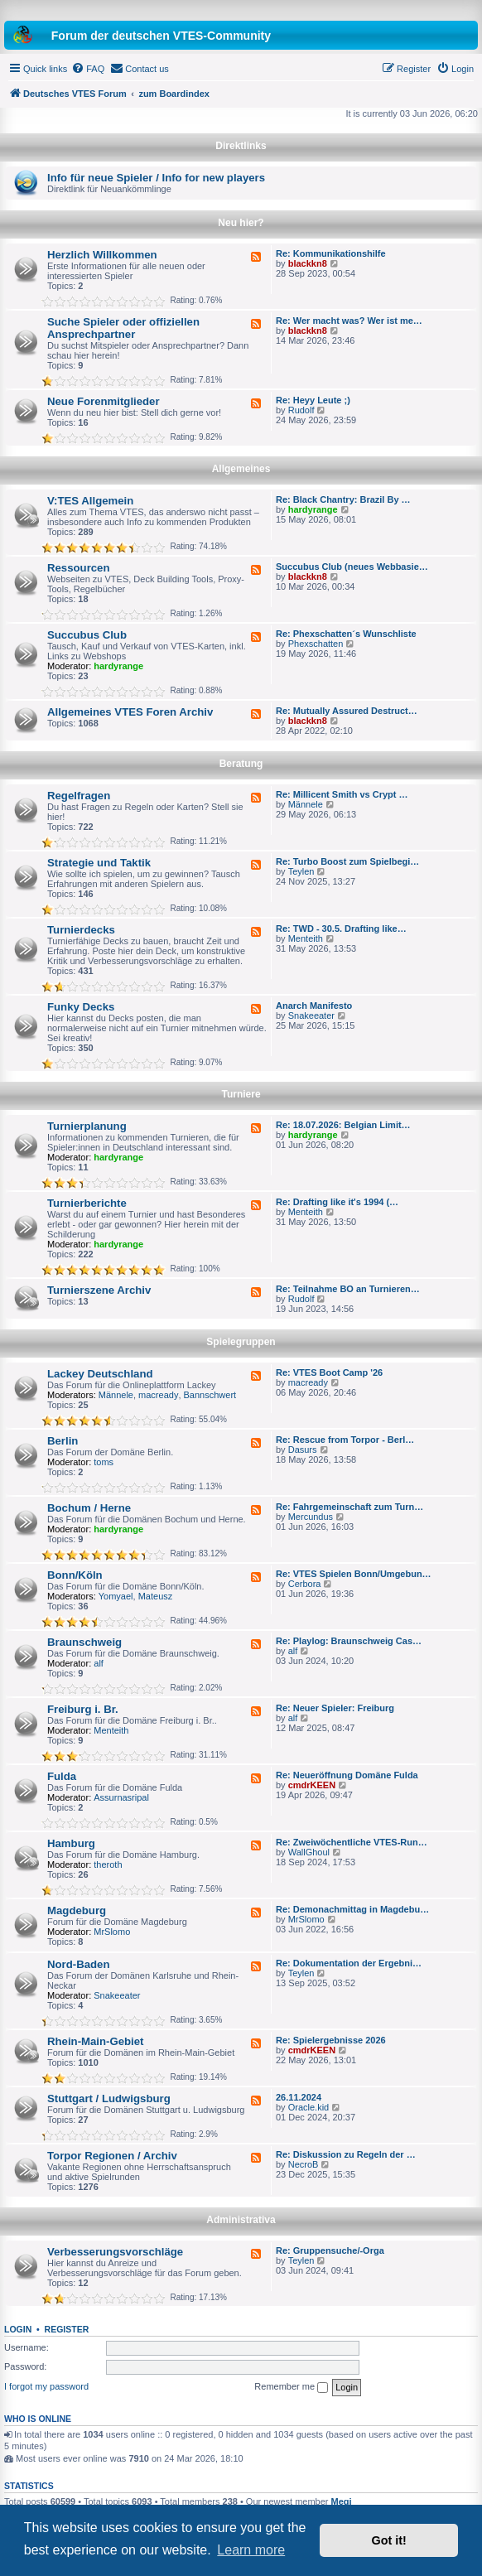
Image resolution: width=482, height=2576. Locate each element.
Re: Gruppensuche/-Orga (330, 2250)
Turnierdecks (81, 930)
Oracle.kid (309, 2107)
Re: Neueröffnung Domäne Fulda (347, 1775)
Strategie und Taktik (99, 862)
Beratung (241, 763)
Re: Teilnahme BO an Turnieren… (348, 1289)
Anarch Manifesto (314, 1006)
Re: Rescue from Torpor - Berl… (345, 1440)
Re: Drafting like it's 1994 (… (337, 1202)
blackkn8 (307, 263)
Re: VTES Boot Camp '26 (329, 1372)
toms (103, 1462)
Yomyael (116, 1596)
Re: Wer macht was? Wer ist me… (349, 321)
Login (17, 2329)
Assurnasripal (121, 1797)
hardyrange (313, 509)
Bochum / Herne (89, 1508)
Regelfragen (78, 795)
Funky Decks (80, 1007)
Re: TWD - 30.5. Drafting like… (341, 928)
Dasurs (302, 1449)
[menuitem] (87, 69)
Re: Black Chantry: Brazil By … (343, 499)
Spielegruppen (240, 1342)
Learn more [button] (251, 2550)
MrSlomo (112, 1932)
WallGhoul (309, 1852)
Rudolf (301, 410)
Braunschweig (84, 1642)
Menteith (305, 938)
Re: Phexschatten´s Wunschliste (346, 634)
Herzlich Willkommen (102, 254)
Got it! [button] (389, 2540)
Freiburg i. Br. (82, 1709)
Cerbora (304, 1584)
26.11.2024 (298, 2097)
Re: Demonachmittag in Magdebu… (352, 1909)
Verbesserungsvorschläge (115, 2252)
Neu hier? (240, 223)
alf (99, 1663)
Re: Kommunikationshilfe (331, 253)
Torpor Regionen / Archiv (112, 2155)
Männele (305, 804)
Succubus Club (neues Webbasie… (352, 567)
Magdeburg (76, 1910)
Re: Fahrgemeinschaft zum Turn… (349, 1507)
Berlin (62, 1441)
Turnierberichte (87, 1203)
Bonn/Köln (75, 1575)
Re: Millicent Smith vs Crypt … (342, 794)
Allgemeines (241, 469)
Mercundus (310, 1517)
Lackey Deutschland (100, 1374)
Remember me (291, 2387)
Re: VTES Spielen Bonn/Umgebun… (353, 1574)
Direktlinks (240, 146)
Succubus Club (87, 635)
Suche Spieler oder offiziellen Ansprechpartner (123, 328)
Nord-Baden (78, 1964)
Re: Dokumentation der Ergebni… (349, 1963)
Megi (341, 2501)
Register (67, 2329)
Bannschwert (210, 1395)
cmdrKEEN (311, 1785)
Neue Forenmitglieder (103, 401)
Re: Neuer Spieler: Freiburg (335, 1708)
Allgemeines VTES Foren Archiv (130, 712)
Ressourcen (78, 568)
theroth (108, 1864)
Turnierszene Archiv (99, 1290)
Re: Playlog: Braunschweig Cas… (349, 1641)
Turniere (240, 1094)
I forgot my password (46, 2386)
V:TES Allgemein (90, 500)
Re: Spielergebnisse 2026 (331, 2040)
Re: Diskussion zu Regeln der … (346, 2154)
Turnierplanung (87, 1126)
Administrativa (240, 2220)
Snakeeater (311, 1015)
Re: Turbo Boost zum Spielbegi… (347, 861)
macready (158, 1395)
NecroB (303, 2164)
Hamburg (71, 1843)
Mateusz (155, 1596)
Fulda (61, 1776)
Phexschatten (316, 644)
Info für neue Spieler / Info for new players (156, 177)
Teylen (301, 871)
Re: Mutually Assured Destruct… (346, 711)
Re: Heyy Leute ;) (313, 400)
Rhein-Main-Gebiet (95, 2041)
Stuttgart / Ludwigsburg (109, 2098)
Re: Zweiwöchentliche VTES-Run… (351, 1842)
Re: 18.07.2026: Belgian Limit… (343, 1125)
